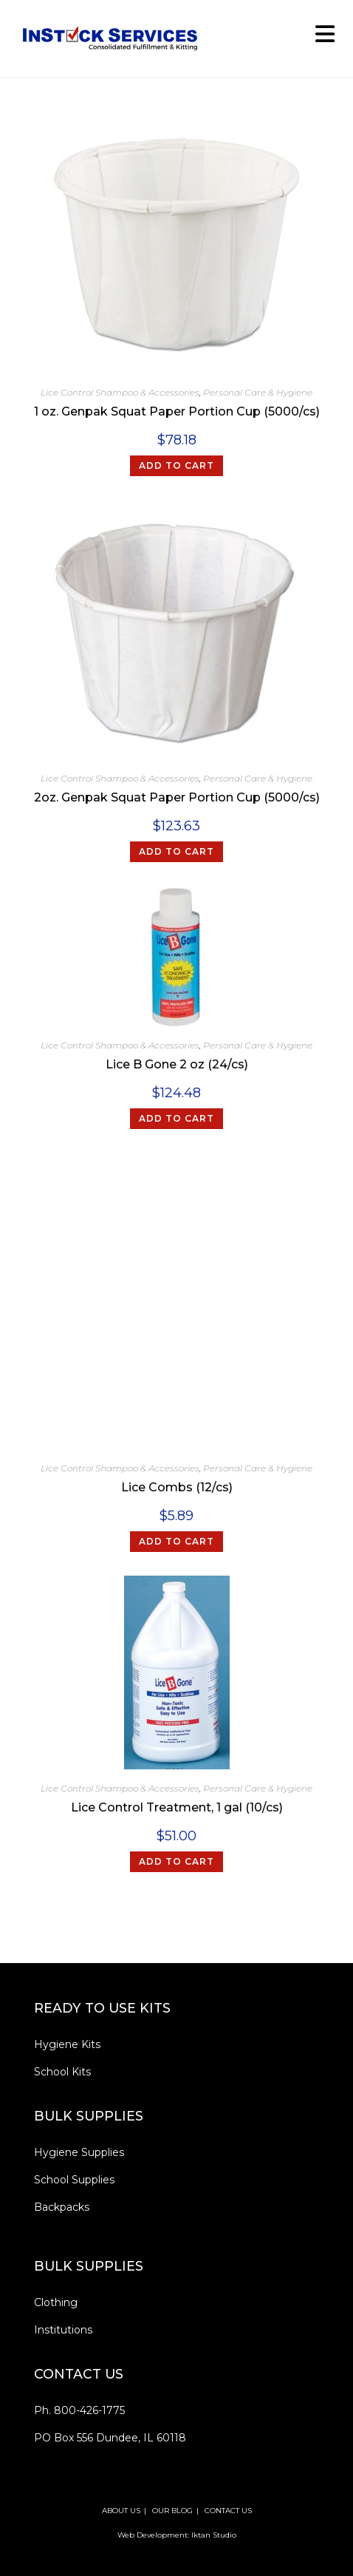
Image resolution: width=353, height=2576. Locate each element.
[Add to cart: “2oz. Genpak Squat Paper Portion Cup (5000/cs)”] (176, 851)
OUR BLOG (172, 2510)
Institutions (63, 2329)
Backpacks (61, 2207)
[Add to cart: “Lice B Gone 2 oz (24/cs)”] (176, 1118)
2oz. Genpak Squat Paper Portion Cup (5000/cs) (177, 797)
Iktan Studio (213, 2535)
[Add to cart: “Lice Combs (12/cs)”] (176, 1541)
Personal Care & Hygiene (257, 392)
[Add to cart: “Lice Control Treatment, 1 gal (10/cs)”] (176, 1861)
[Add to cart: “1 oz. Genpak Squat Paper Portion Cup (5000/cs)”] (176, 465)
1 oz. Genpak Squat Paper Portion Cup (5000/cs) (177, 411)
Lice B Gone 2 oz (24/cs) (177, 1064)
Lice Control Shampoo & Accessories (120, 392)
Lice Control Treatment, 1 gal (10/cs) (177, 1807)
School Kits (62, 2071)
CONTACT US (228, 2510)
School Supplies (74, 2179)
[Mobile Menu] (319, 38)
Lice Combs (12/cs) (177, 1487)
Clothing (56, 2302)
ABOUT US (121, 2510)
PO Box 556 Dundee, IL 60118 (110, 2437)
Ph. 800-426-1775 (79, 2410)
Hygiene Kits (67, 2044)
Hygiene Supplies (79, 2152)
